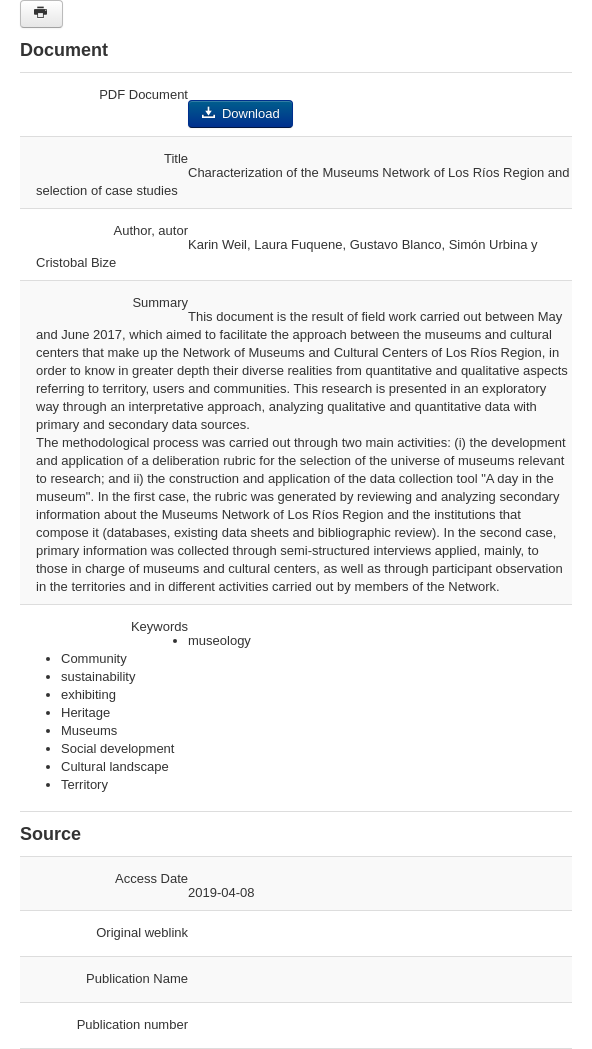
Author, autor (151, 230)
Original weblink (142, 932)
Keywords (159, 626)
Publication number (132, 1024)
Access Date (151, 878)
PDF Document (143, 94)
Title (176, 158)
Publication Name (137, 978)
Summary (160, 302)
